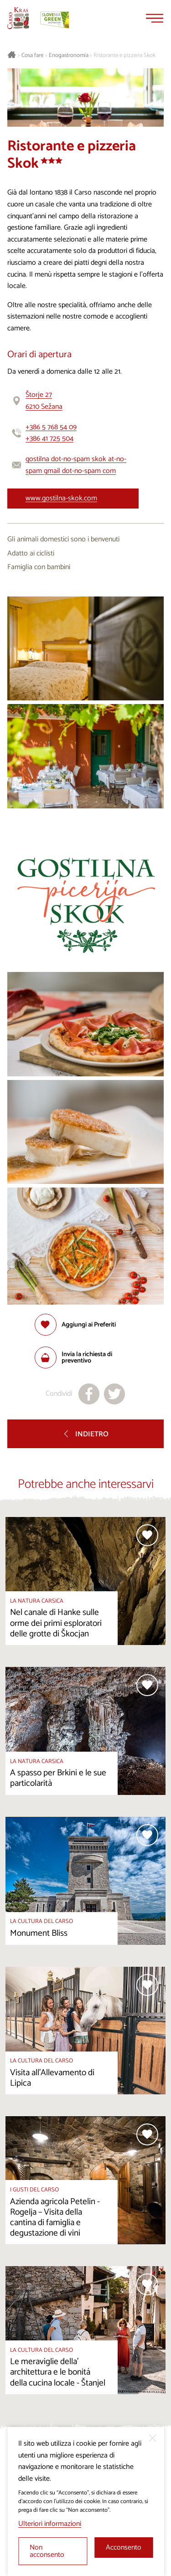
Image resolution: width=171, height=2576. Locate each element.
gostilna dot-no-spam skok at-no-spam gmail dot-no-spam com (76, 465)
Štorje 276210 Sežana (44, 401)
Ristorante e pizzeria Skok (124, 55)
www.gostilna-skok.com (61, 498)
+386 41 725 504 (49, 438)
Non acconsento (47, 2551)
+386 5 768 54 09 (51, 427)
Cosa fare (32, 55)
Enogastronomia (68, 55)
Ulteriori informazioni (49, 2524)
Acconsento (123, 2547)
